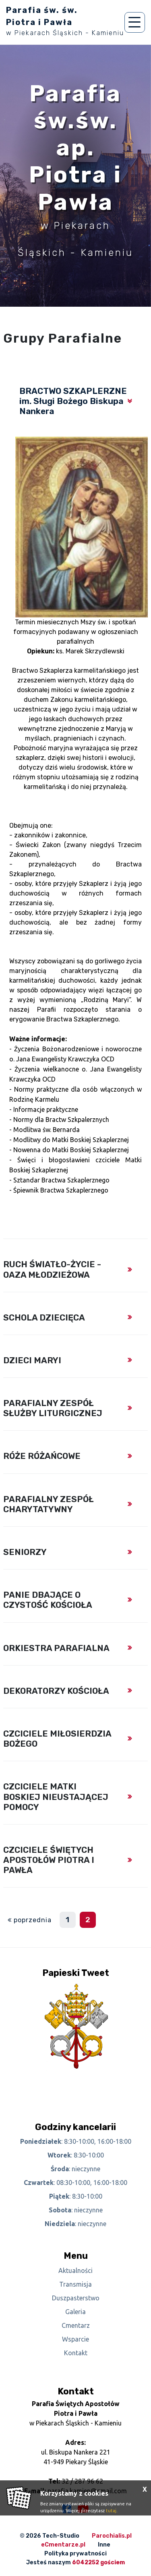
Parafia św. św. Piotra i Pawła (65, 21)
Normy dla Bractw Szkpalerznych (61, 1119)
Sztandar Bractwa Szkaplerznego (61, 1180)
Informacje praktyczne (45, 1109)
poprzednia (33, 1920)
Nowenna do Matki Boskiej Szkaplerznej (71, 1149)
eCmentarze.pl (63, 2544)
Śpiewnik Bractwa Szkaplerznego (60, 1190)
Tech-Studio (60, 2535)
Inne (104, 2544)
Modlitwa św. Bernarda (46, 1129)
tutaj (111, 2510)
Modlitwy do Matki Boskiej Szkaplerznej (71, 1139)
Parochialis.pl (112, 2535)
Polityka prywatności (75, 2553)
